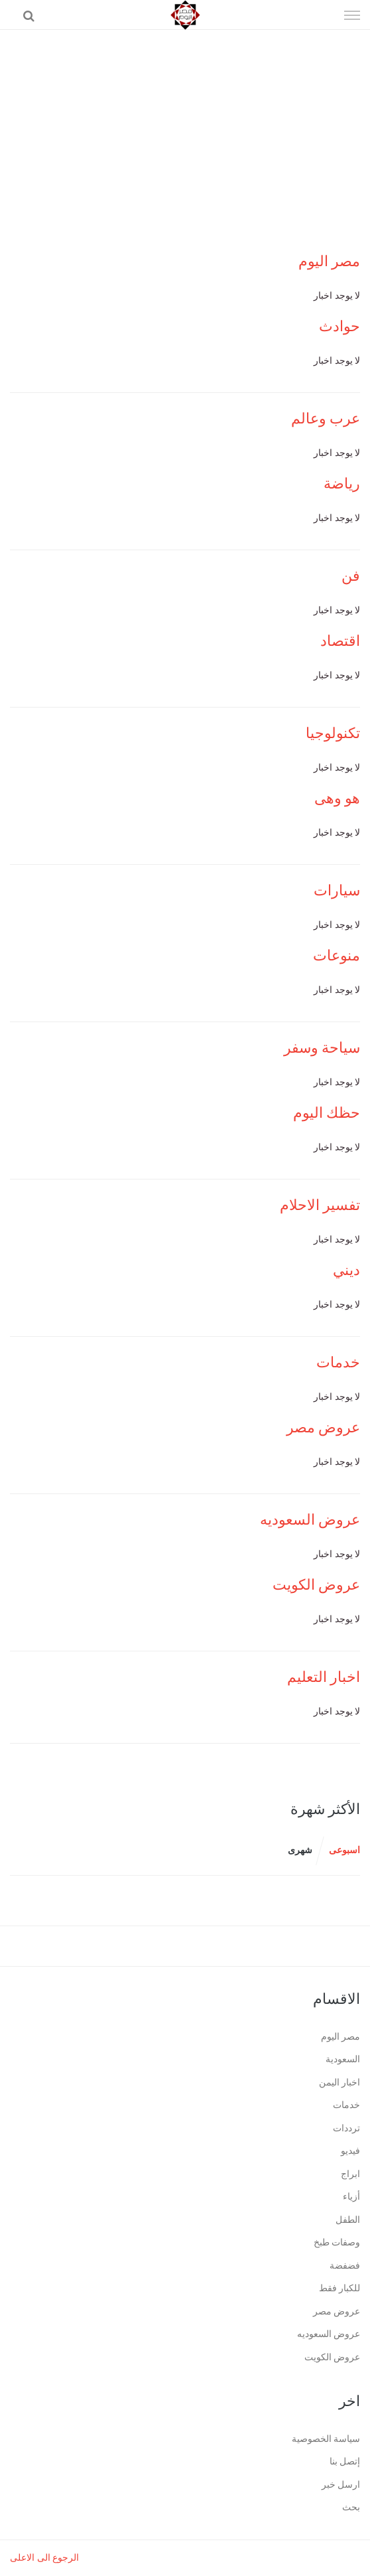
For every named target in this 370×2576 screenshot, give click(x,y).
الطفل (348, 2220)
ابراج (350, 2174)
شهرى (300, 1850)
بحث (351, 2507)
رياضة (342, 483)
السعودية (343, 2059)
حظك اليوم (327, 1112)
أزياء (351, 2197)
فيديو (350, 2151)
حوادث (339, 326)
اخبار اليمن (340, 2082)
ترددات (346, 2128)
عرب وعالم (326, 418)
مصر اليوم (329, 261)
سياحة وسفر (322, 1047)
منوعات (336, 955)
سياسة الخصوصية (326, 2439)
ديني (346, 1270)
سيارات (337, 890)
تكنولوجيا (333, 733)
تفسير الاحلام (320, 1205)
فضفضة (345, 2266)
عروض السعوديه (310, 1519)
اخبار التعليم (324, 1677)
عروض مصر (323, 1427)
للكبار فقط (340, 2288)
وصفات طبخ (337, 2242)
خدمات (338, 1362)
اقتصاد (340, 641)
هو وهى (337, 798)
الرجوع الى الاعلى (44, 2558)
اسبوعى (344, 1850)
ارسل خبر (341, 2485)
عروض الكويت (317, 1584)
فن (350, 576)
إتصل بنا (345, 2461)
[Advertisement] (185, 129)
